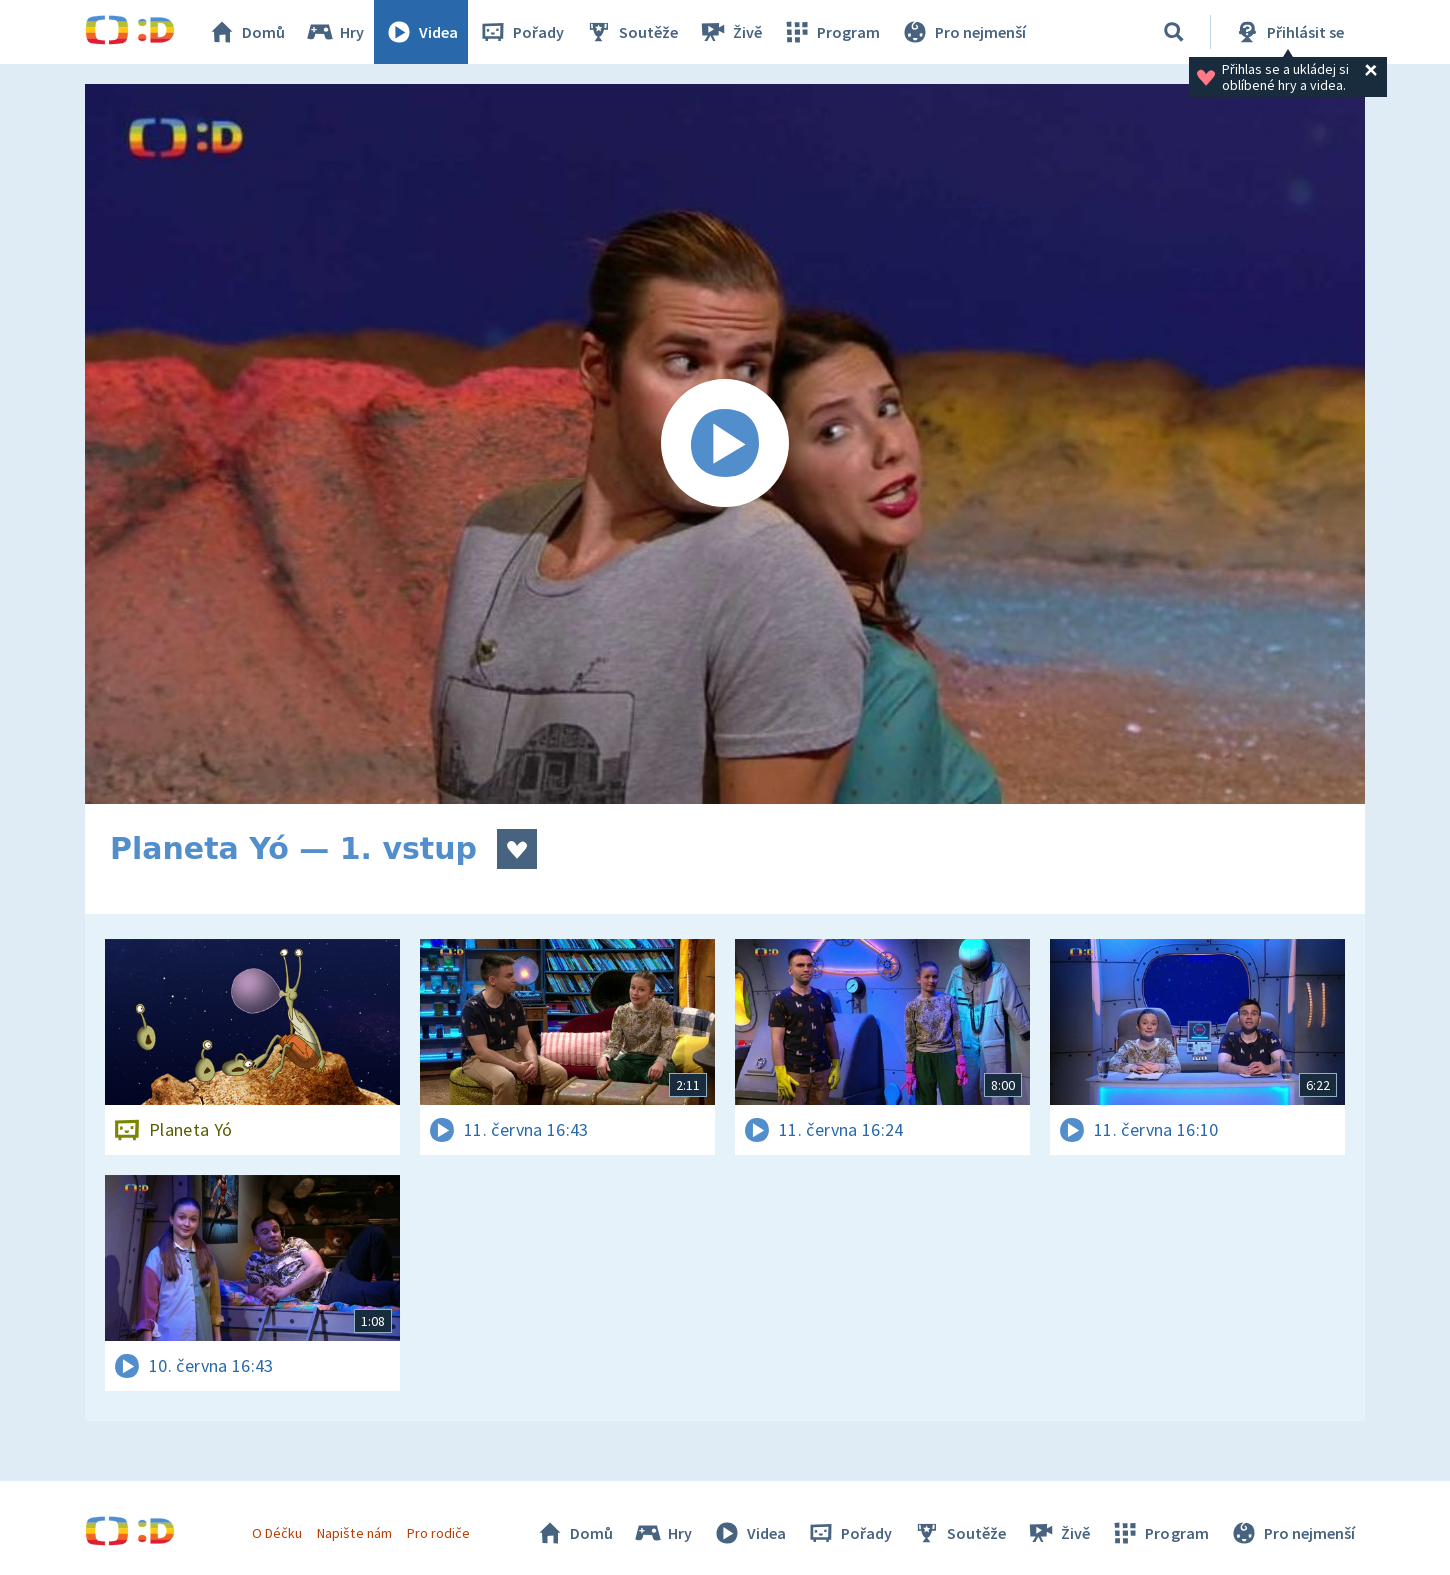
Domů (246, 32)
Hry (334, 32)
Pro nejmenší (963, 32)
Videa (421, 32)
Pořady (521, 32)
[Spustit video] (725, 444)
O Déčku (277, 1533)
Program (831, 32)
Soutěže (631, 32)
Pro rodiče (438, 1533)
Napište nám (354, 1533)
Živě (730, 32)
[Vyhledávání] (1174, 32)
